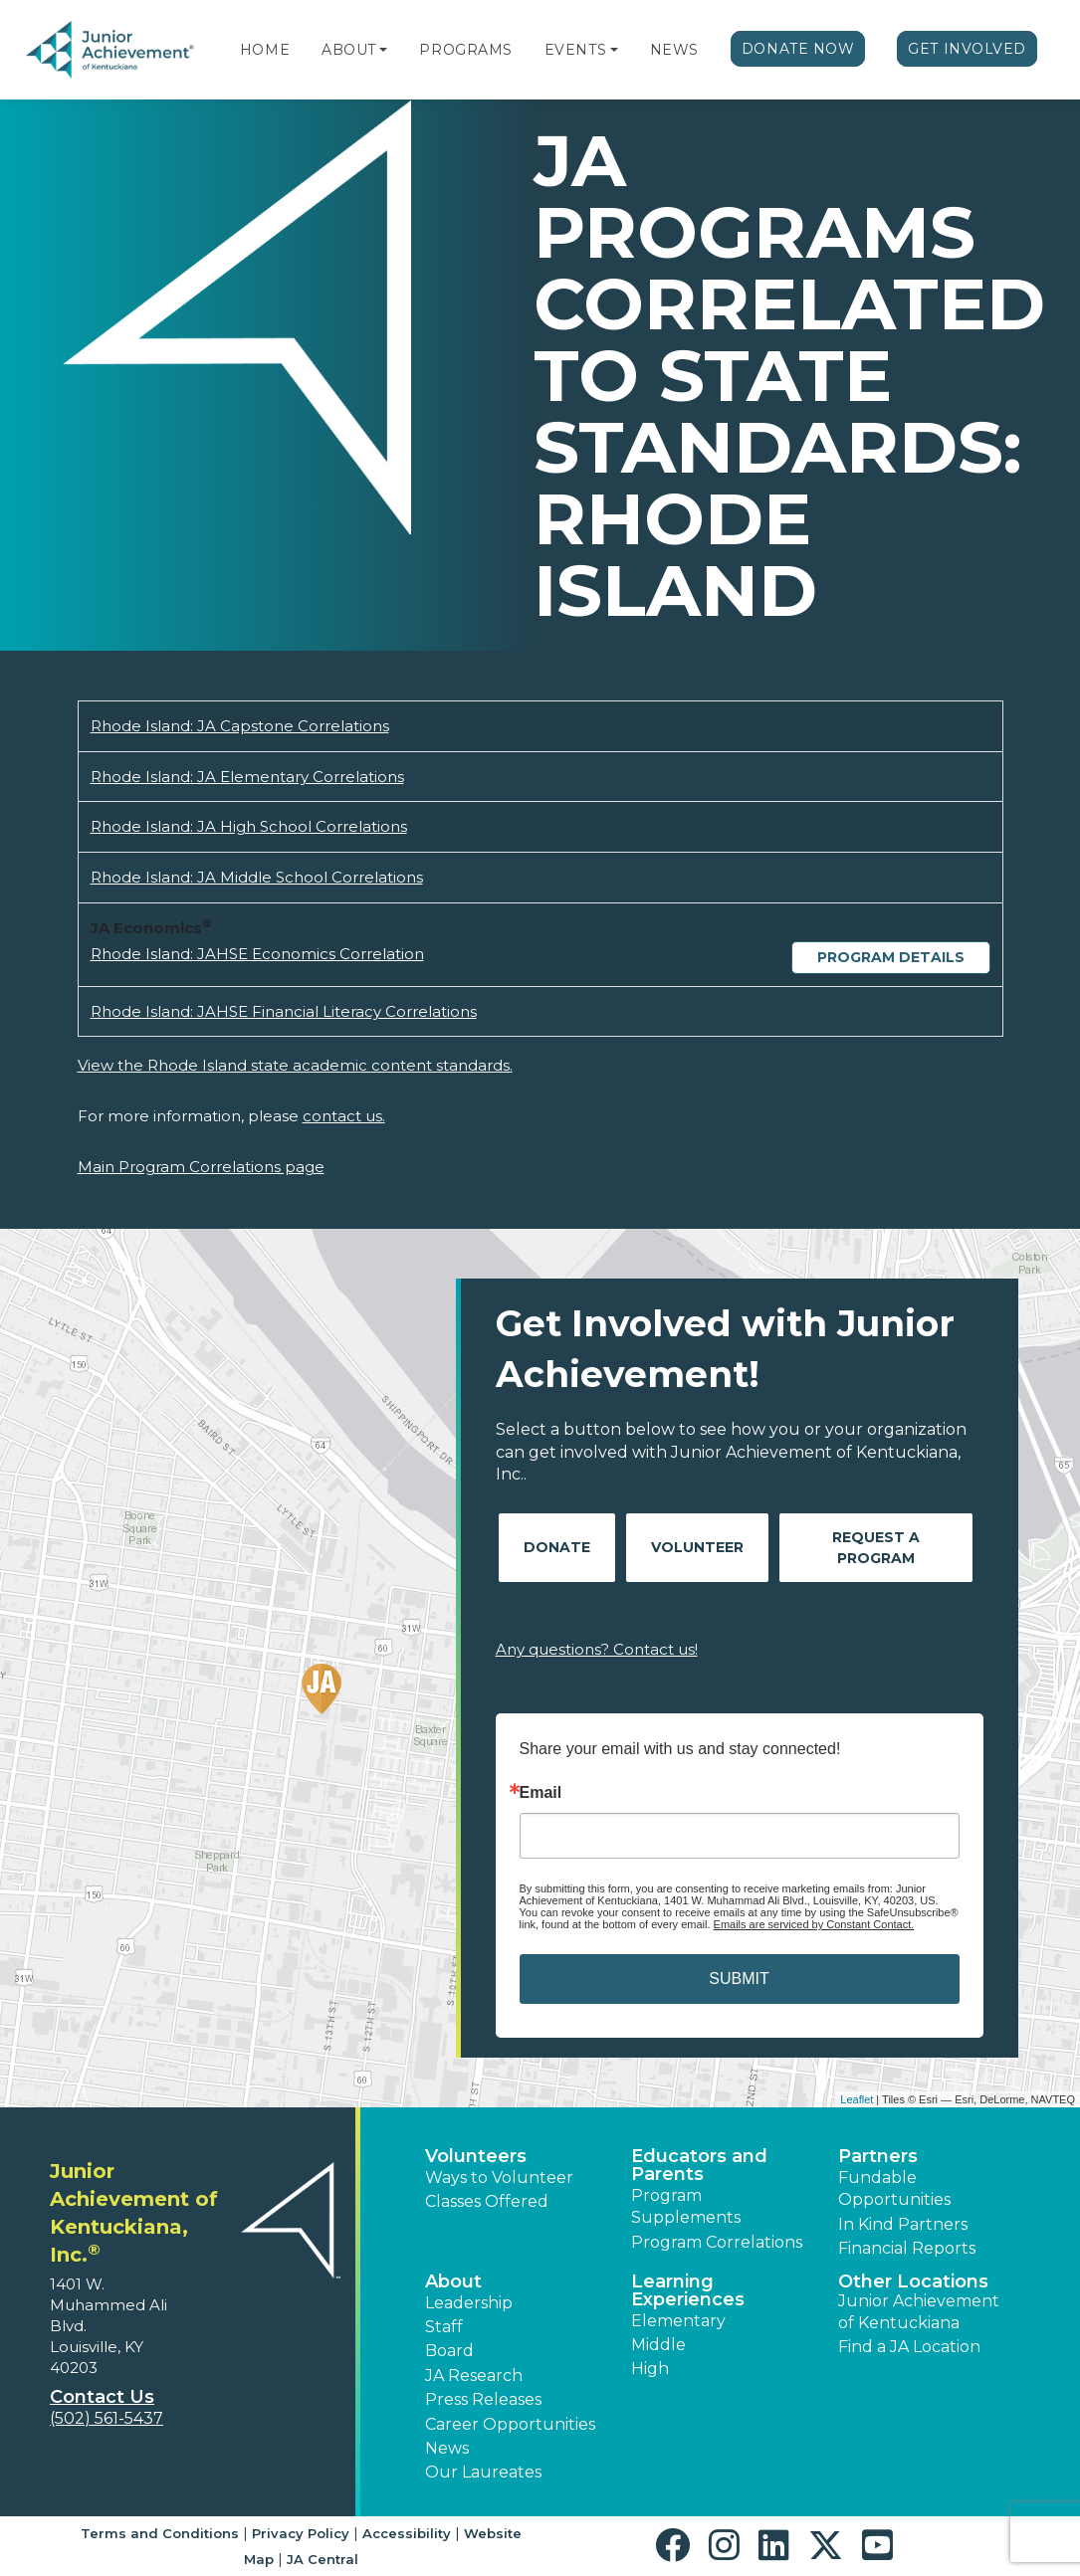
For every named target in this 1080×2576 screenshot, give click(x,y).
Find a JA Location (909, 2346)
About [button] (453, 2281)
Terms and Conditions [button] (160, 2533)
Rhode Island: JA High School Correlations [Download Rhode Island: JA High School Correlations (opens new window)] (249, 826)
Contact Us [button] (102, 2397)
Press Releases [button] (483, 2399)
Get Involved (967, 49)
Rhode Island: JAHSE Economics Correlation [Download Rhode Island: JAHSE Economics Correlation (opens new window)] (257, 953)
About (349, 50)
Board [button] (449, 2350)
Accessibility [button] (406, 2533)
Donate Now (798, 49)
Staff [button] (444, 2326)
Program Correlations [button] (716, 2242)
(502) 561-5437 (106, 2418)
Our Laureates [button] (483, 2472)
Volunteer (697, 1547)
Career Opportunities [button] (510, 2424)
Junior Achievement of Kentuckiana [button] (918, 2311)
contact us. (344, 1115)
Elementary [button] (678, 2320)
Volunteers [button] (476, 2156)
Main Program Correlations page (201, 1166)
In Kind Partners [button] (903, 2224)
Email (541, 1793)
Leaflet (856, 2099)
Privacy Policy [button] (300, 2533)
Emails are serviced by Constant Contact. (814, 1924)
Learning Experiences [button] (688, 2290)
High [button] (650, 2368)
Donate (557, 1547)
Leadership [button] (469, 2302)
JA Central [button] (322, 2559)
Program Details (891, 957)
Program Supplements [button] (686, 2206)
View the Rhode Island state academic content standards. (295, 1065)
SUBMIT (738, 1978)
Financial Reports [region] (906, 2248)
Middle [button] (658, 2344)
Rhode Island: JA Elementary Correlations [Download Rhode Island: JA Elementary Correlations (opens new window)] (247, 776)
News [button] (447, 2448)
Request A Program (876, 1547)
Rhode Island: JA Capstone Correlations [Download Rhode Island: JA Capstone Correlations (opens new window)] (240, 725)
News (674, 50)
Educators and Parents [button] (699, 2165)
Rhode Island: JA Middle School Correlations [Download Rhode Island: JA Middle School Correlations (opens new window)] (257, 877)
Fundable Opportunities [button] (894, 2188)
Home (265, 50)
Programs (465, 50)
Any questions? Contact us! (597, 1649)
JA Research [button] (474, 2375)
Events (575, 50)
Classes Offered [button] (486, 2201)
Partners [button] (878, 2156)
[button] (383, 50)
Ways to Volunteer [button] (499, 2177)
